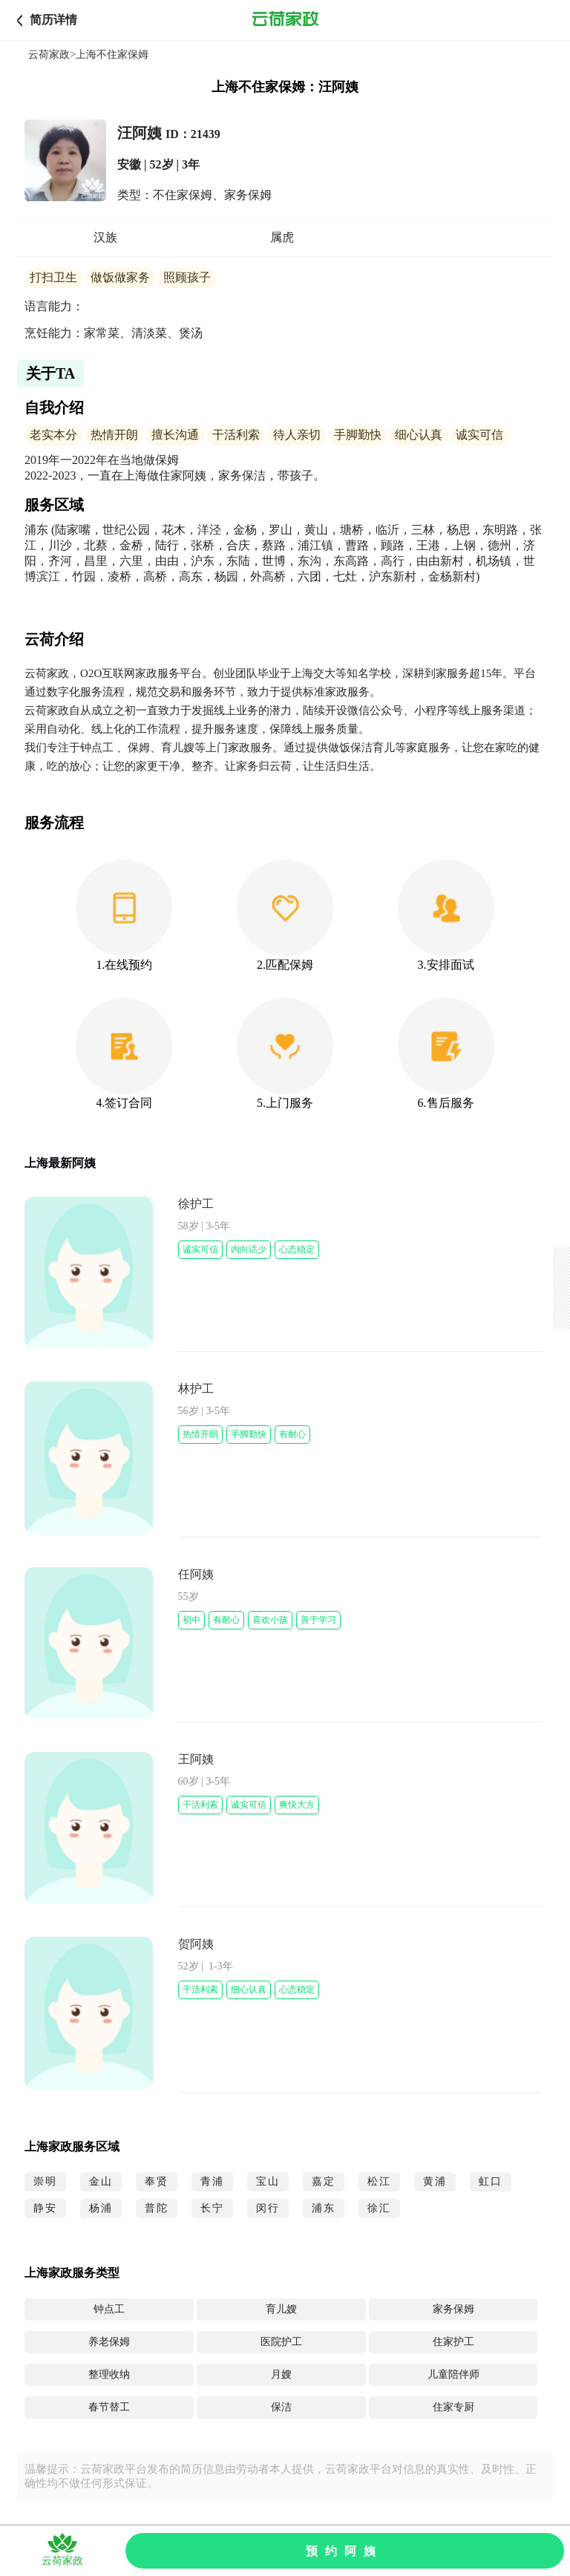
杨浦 (101, 2208)
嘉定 (323, 2181)
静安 (45, 2208)
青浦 (212, 2181)
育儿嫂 (281, 2309)
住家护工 (453, 2341)
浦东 (323, 2208)
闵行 (268, 2208)
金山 (101, 2181)
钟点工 (109, 2309)
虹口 (490, 2181)
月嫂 (281, 2374)
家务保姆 (453, 2309)
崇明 (45, 2181)
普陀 (156, 2208)
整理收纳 (109, 2374)
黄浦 (435, 2181)
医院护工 (281, 2341)
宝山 (268, 2181)
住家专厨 (453, 2407)
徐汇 (379, 2208)
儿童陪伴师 (453, 2374)
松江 (379, 2181)
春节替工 (109, 2407)
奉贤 (156, 2181)
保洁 (281, 2407)
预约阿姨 (344, 2551)
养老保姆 (109, 2341)
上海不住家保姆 (112, 54)
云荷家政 (49, 54)
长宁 (212, 2208)
